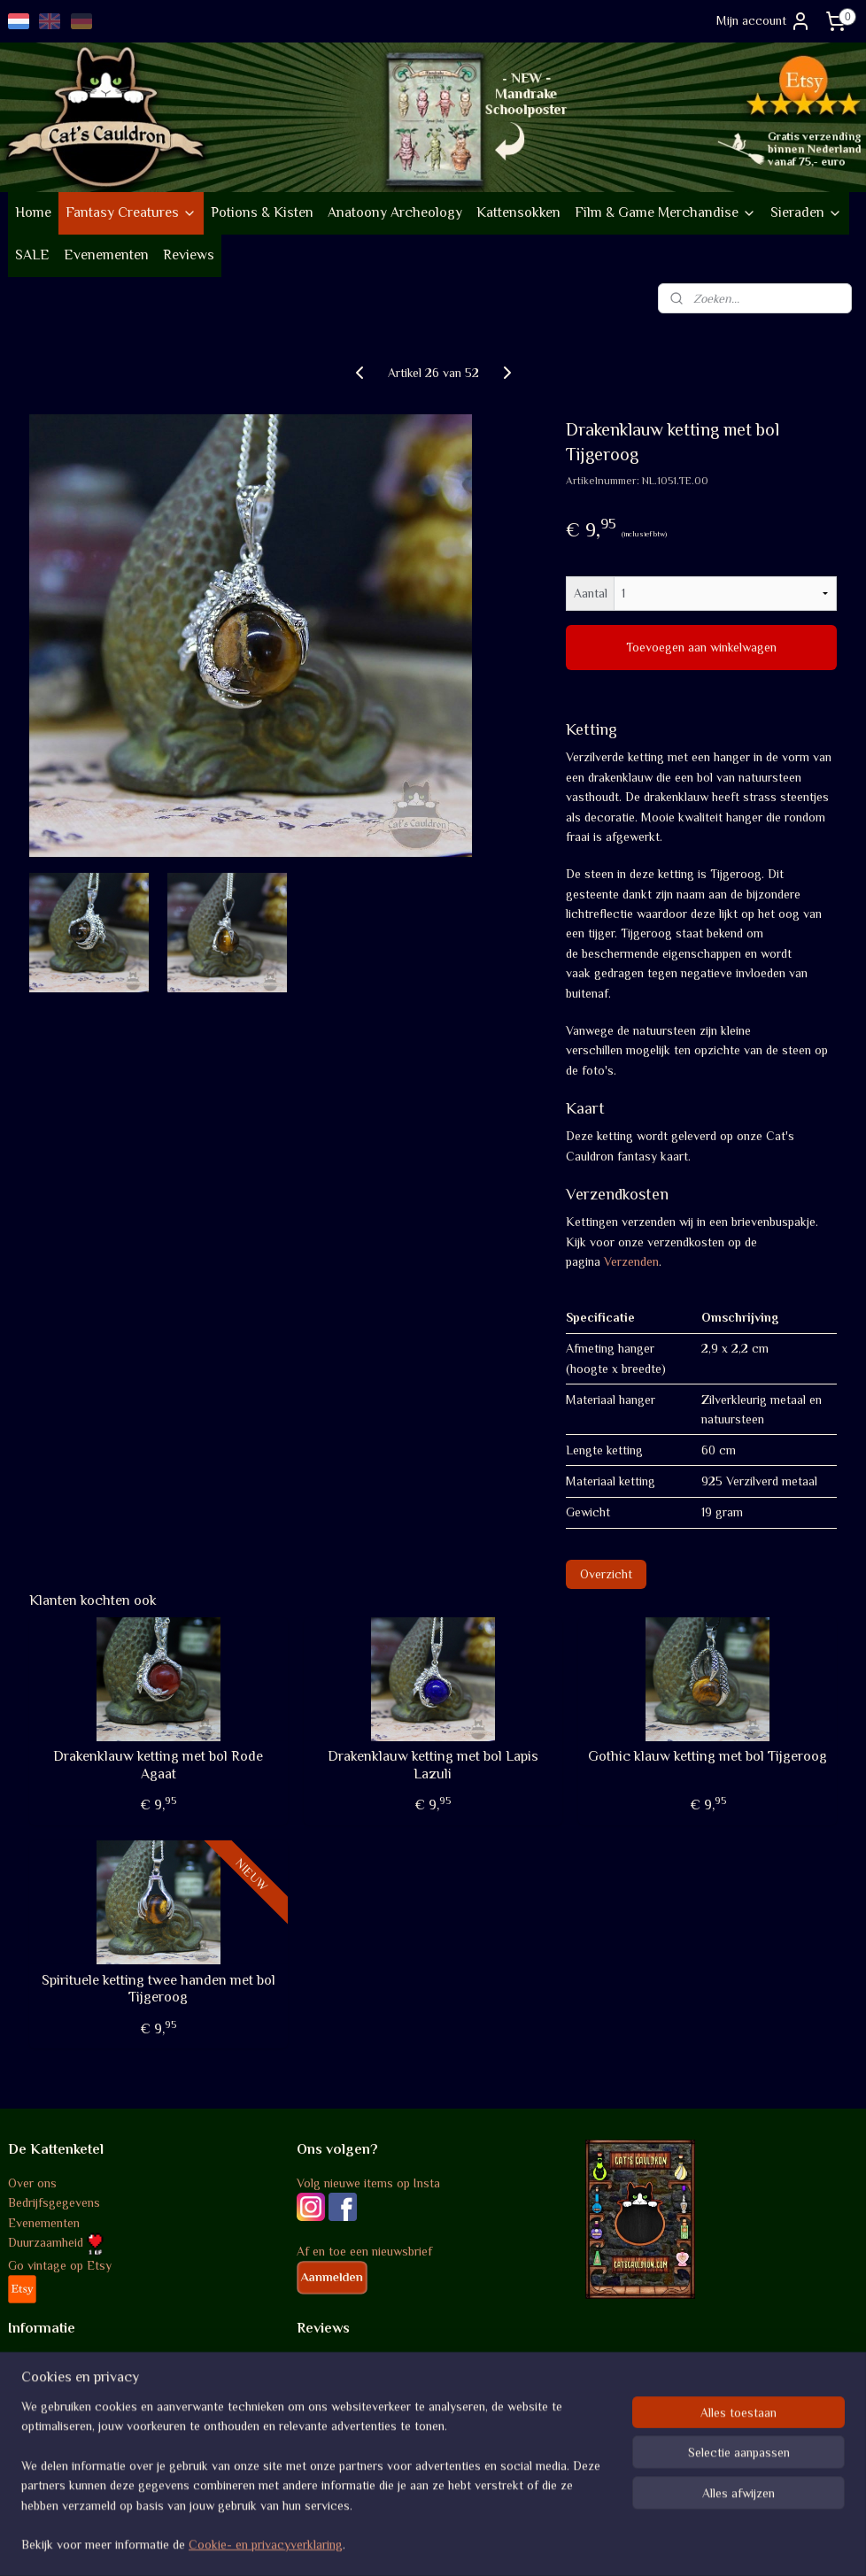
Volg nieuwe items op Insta (368, 2183)
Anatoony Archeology (395, 212)
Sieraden (806, 212)
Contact (30, 2462)
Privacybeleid (43, 2422)
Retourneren (40, 2402)
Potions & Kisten (262, 212)
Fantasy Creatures (131, 212)
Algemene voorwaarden (70, 2363)
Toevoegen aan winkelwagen (701, 647)
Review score (333, 2363)
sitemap (383, 2543)
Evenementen (106, 255)
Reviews (188, 255)
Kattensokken (518, 212)
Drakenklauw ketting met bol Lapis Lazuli (433, 1764)
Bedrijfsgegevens (54, 2202)
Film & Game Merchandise (665, 212)
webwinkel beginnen (470, 2543)
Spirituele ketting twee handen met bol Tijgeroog (158, 1988)
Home (33, 212)
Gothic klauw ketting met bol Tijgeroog (707, 1756)
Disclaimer (36, 2441)
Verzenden (631, 1261)
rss (414, 2543)
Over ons (32, 2183)
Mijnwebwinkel (599, 2543)
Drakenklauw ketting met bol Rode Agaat (158, 1764)
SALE (32, 255)
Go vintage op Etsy (60, 2265)
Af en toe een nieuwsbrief (364, 2251)
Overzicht (606, 1573)
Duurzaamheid (56, 2242)
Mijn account (763, 21)
